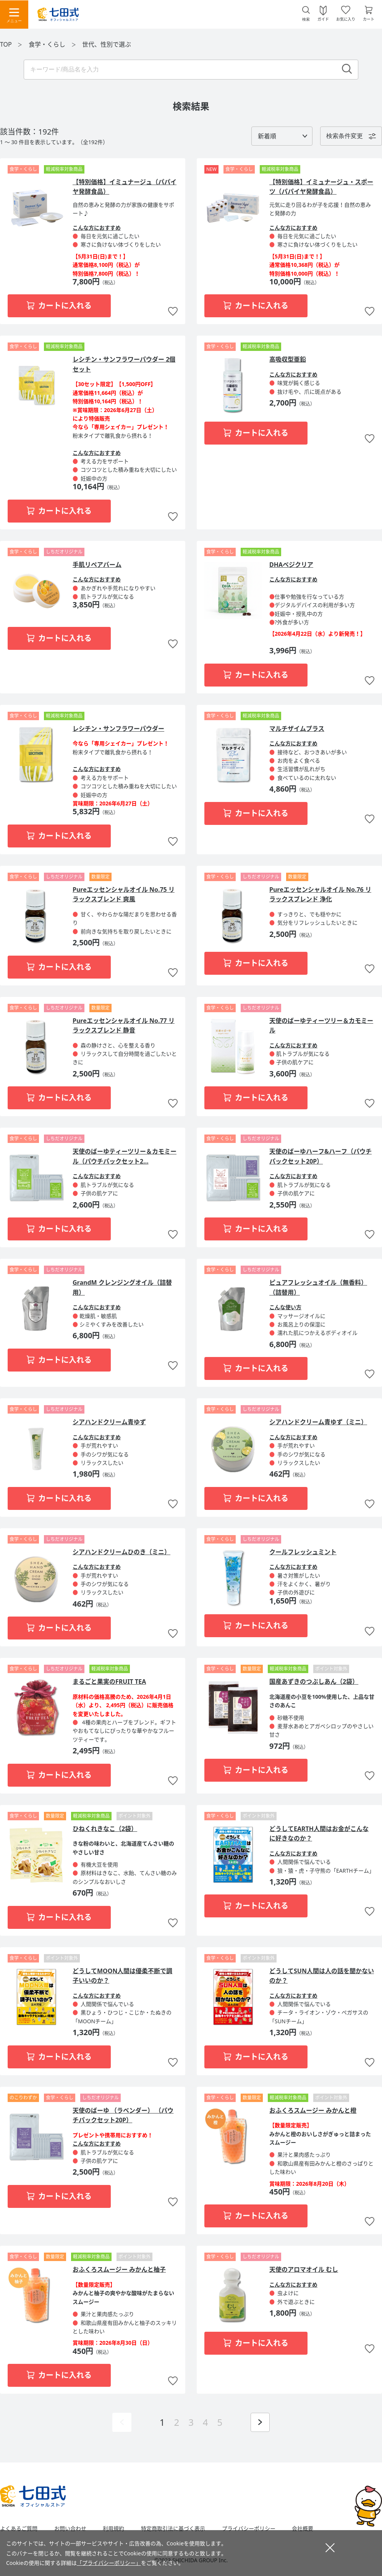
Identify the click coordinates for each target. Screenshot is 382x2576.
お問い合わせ (70, 2528)
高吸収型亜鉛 (287, 359)
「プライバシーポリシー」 (109, 2562)
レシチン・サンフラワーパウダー (118, 728)
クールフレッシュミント (303, 1552)
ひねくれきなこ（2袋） (105, 1828)
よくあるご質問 (18, 2528)
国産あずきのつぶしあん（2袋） (313, 1681)
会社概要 (302, 2528)
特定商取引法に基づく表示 (173, 2528)
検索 (306, 19)
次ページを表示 (260, 2422)
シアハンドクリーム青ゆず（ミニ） (318, 1422)
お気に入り (345, 18)
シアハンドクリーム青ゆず (109, 1422)
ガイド (323, 18)
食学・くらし (48, 44)
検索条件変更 (344, 136)
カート (368, 18)
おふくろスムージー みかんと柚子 (119, 2269)
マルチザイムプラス (296, 728)
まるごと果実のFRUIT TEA (109, 1681)
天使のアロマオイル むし (303, 2269)
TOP (6, 44)
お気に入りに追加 (173, 312)
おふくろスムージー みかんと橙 (312, 2110)
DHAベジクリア (291, 564)
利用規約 (113, 2528)
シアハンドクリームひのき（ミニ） (121, 1552)
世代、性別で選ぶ (106, 44)
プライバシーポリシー (248, 2528)
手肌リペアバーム (97, 564)
